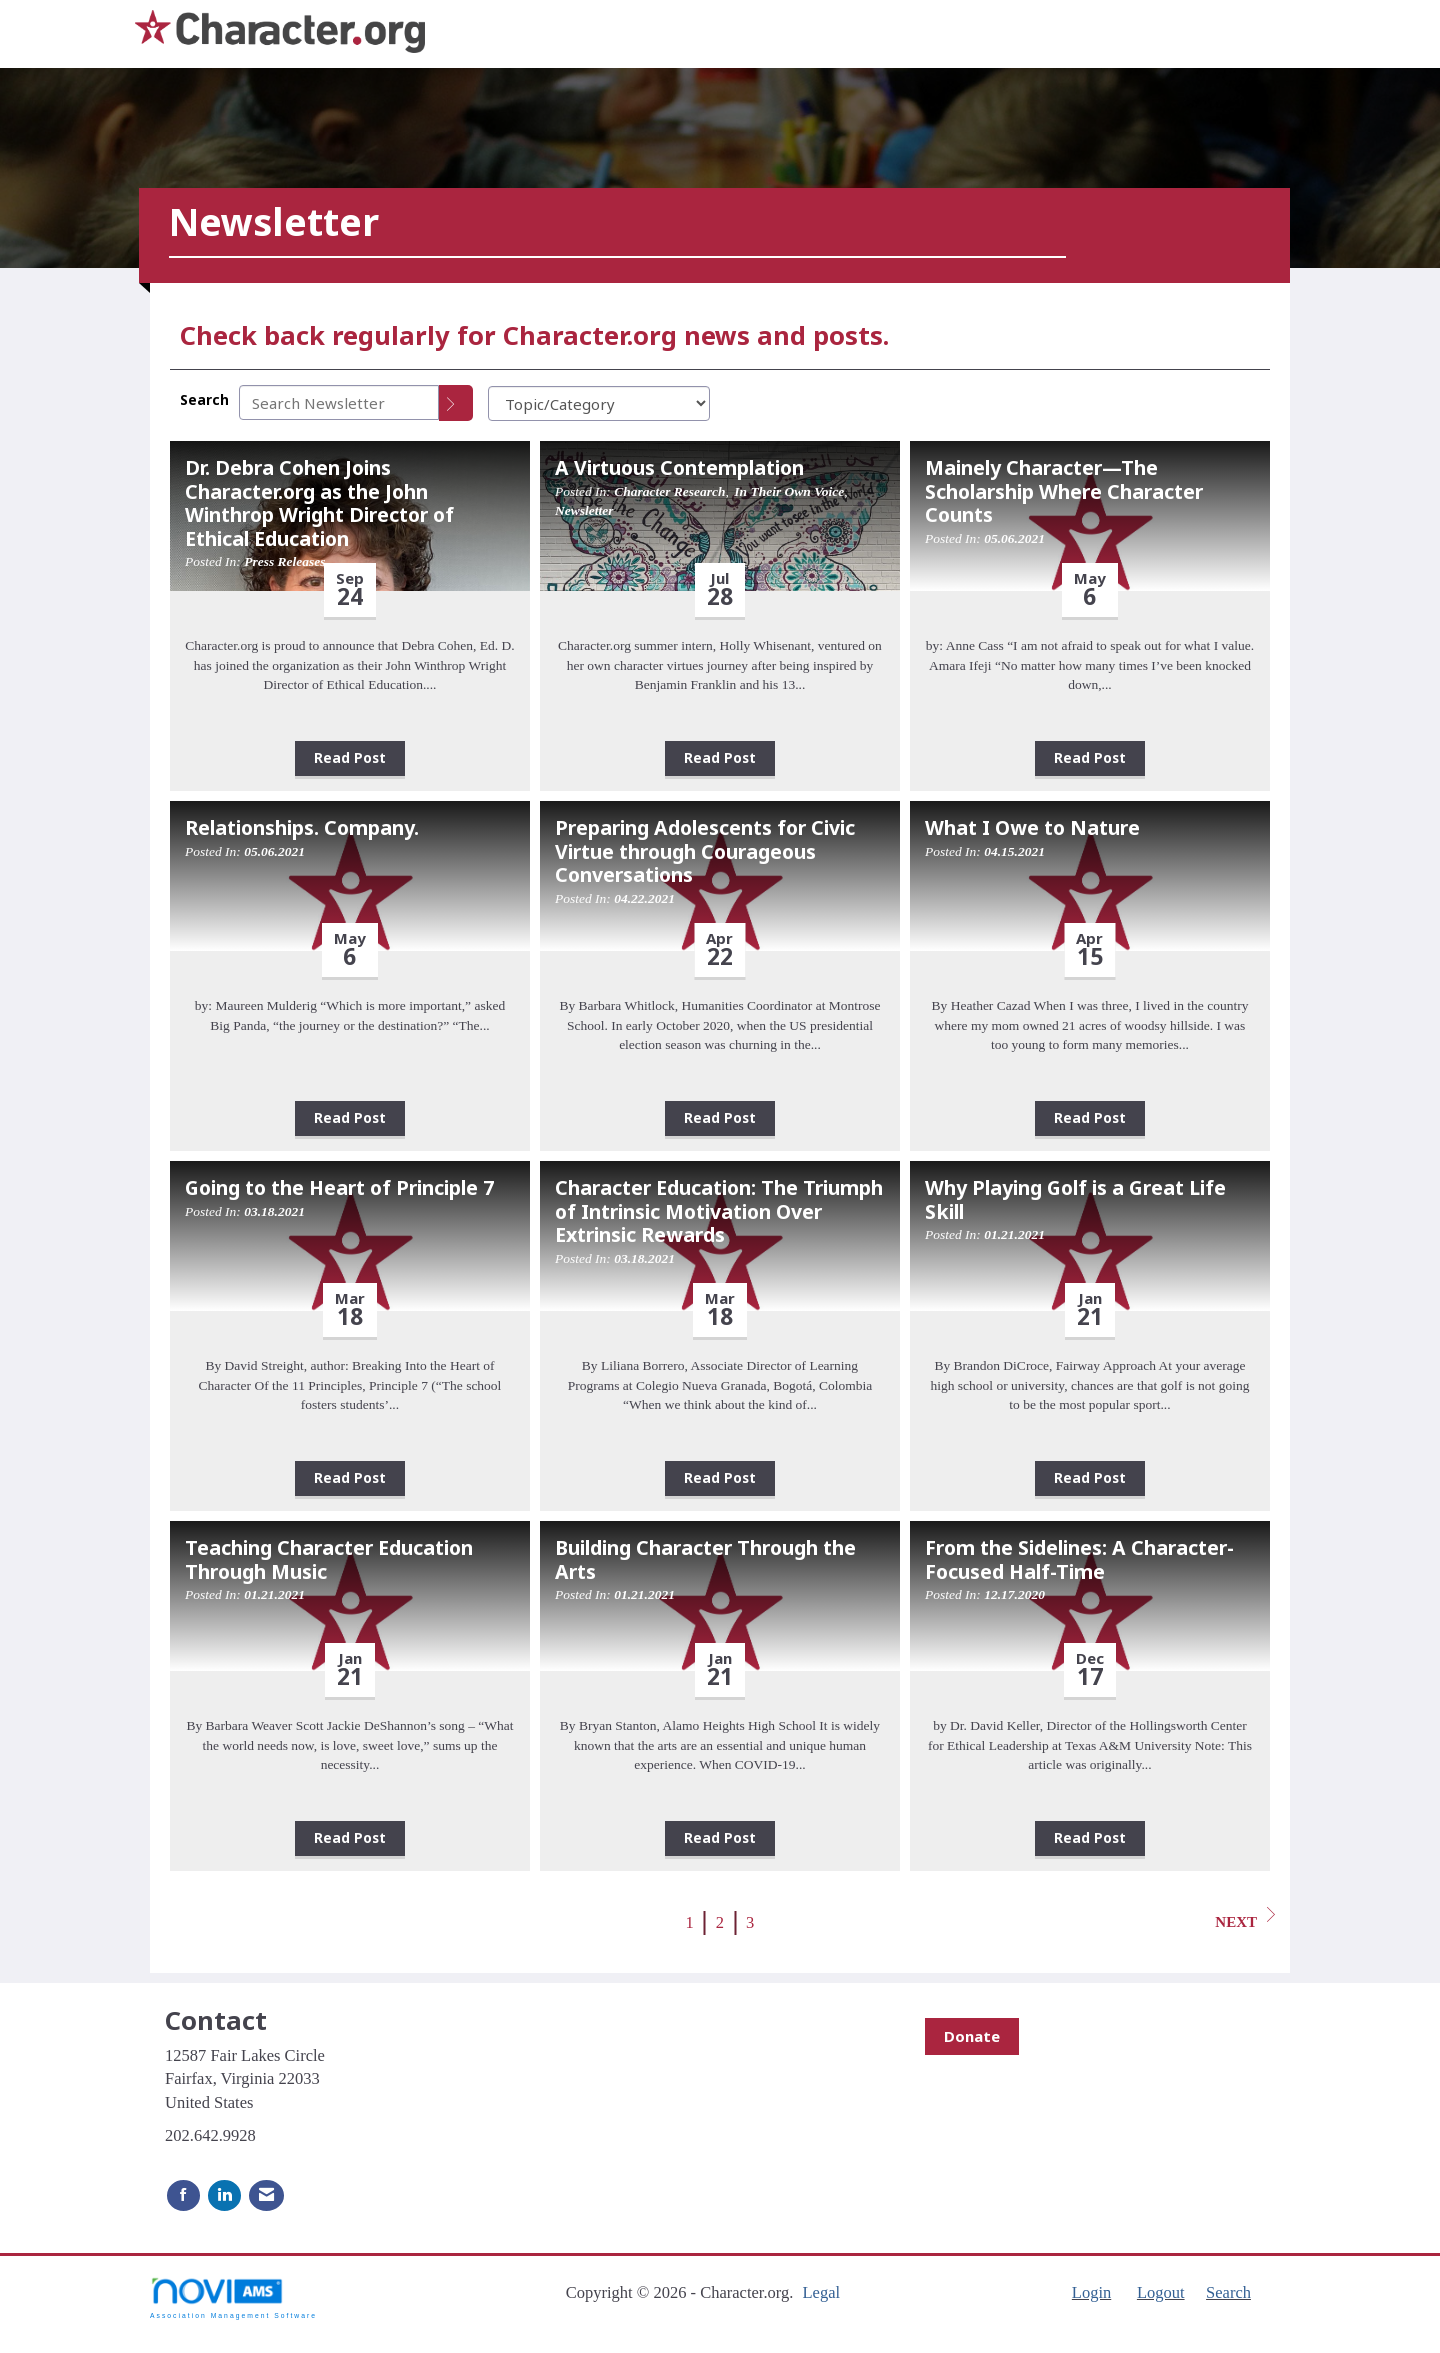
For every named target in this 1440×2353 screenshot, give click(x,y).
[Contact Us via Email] (266, 2195)
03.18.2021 (274, 1211)
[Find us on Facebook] (183, 2195)
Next (1245, 1918)
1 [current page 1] (690, 1922)
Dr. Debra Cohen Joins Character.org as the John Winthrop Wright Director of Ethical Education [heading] (319, 503)
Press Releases (284, 561)
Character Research (669, 491)
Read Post (350, 758)
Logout (1161, 2292)
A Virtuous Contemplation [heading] (679, 467)
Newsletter (584, 510)
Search (204, 400)
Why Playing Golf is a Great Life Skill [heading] (1075, 1199)
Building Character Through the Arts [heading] (705, 1559)
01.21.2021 (1014, 1234)
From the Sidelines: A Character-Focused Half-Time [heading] (1079, 1559)
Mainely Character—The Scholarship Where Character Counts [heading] (1064, 491)
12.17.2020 (1014, 1594)
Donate (972, 2036)
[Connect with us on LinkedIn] (224, 2195)
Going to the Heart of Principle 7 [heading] (339, 1187)
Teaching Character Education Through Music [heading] (329, 1559)
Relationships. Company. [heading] (302, 827)
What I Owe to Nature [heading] (1032, 827)
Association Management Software (233, 2297)
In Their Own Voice (789, 491)
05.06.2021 (1014, 538)
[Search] (456, 403)
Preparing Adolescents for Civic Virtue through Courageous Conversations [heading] (705, 851)
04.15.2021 (1014, 851)
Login (1091, 2292)
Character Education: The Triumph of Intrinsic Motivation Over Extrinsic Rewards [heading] (719, 1211)
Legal (821, 2292)
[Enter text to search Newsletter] (339, 402)
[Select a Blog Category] (599, 403)
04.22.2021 (644, 898)
